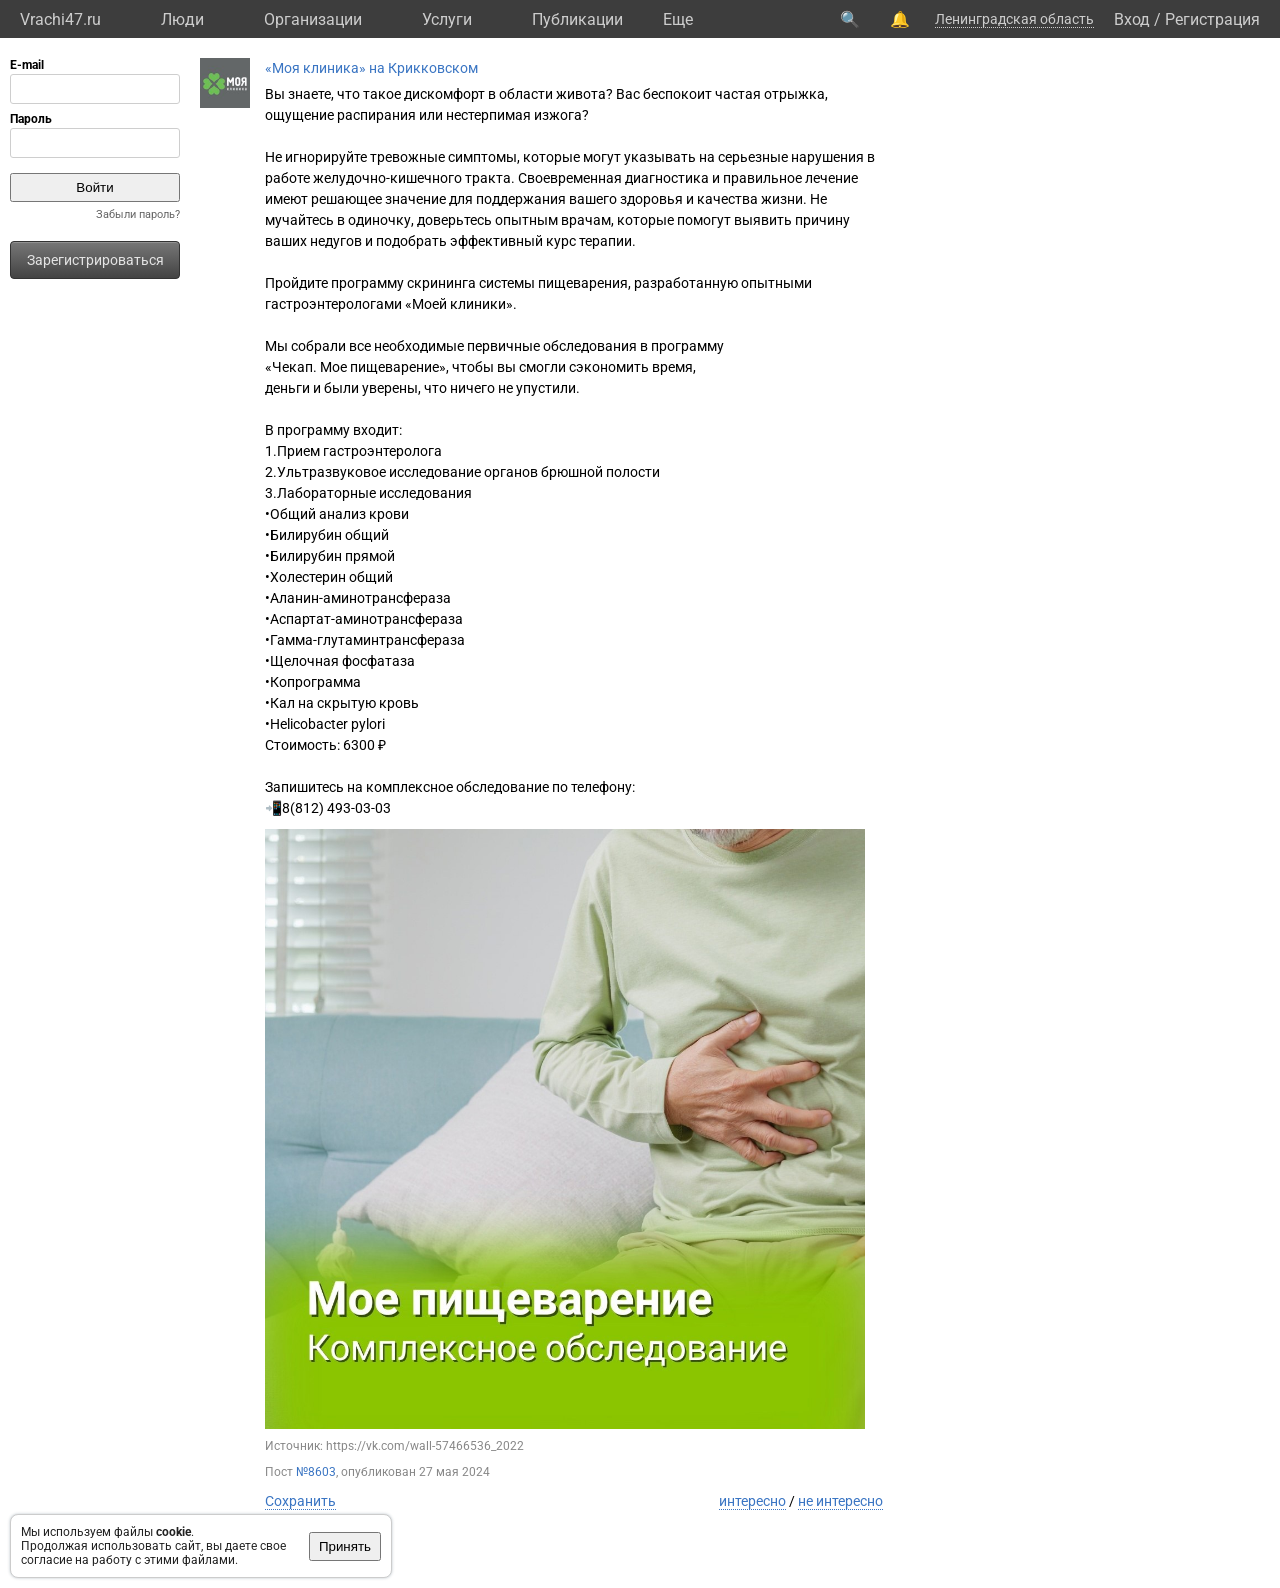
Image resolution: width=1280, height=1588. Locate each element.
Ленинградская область (1014, 19)
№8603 (316, 1472)
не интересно (840, 1501)
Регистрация (1212, 19)
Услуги (447, 19)
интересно (752, 1501)
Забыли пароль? (138, 214)
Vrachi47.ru (60, 19)
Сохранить (300, 1501)
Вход (1132, 19)
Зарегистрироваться (95, 260)
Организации (313, 19)
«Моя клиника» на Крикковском (371, 68)
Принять (345, 1546)
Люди (182, 19)
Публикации (577, 19)
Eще (678, 19)
